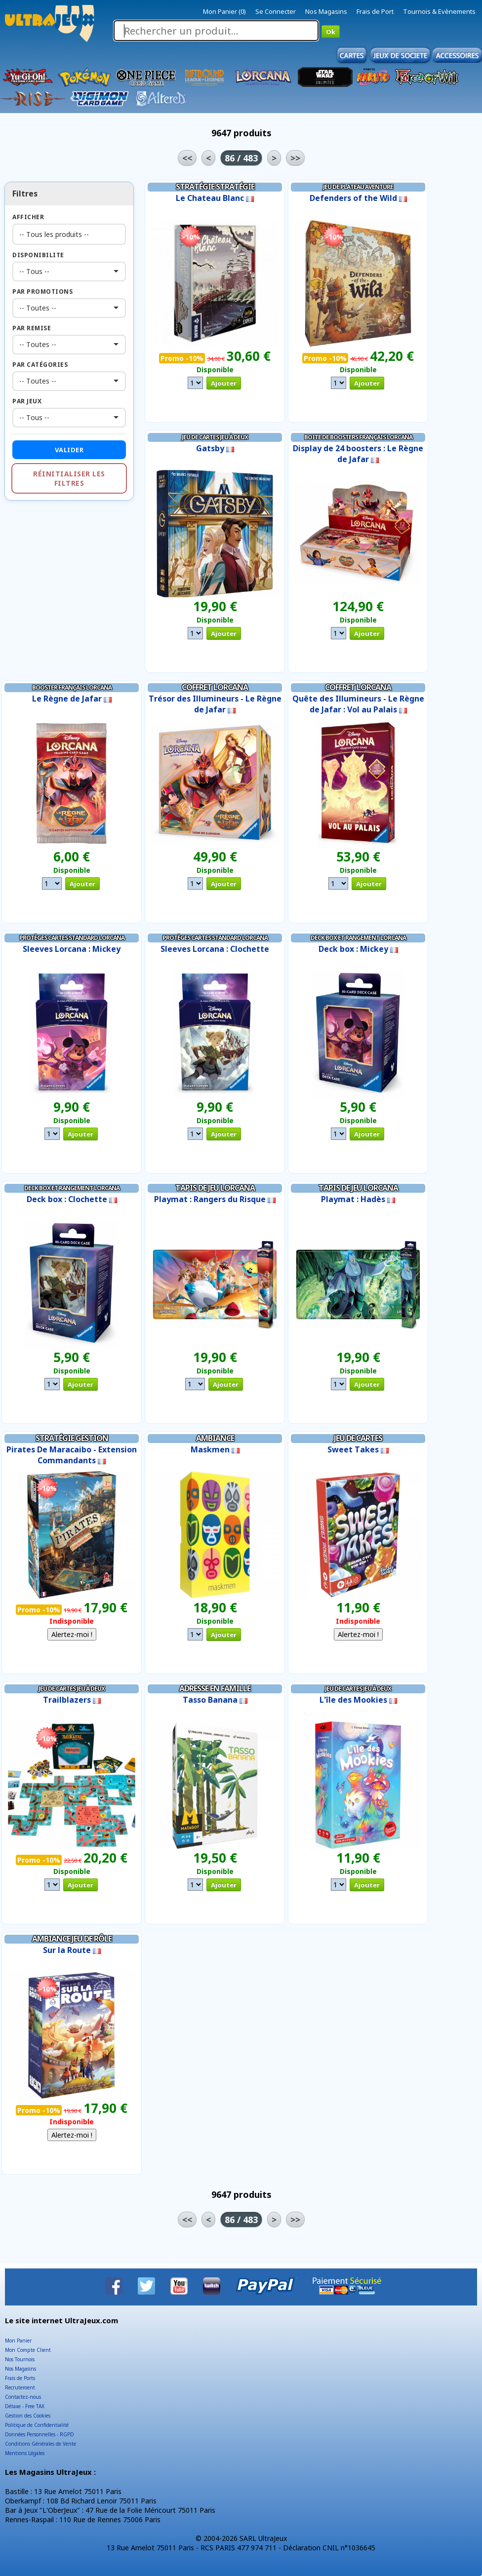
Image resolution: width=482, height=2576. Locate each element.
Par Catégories (40, 364)
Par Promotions (42, 291)
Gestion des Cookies (27, 2415)
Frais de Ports (20, 2378)
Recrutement (20, 2387)
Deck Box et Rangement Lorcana (358, 938)
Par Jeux (26, 401)
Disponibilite (38, 255)
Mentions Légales (24, 2453)
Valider (69, 449)
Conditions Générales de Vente (40, 2443)
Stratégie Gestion (72, 1438)
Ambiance (215, 1438)
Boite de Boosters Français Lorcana (358, 437)
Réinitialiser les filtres (69, 478)
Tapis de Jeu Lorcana (215, 1187)
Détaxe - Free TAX (24, 2406)
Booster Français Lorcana (72, 687)
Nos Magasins (326, 11)
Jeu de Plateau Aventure (358, 187)
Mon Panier (18, 2340)
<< (187, 158)
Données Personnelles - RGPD (39, 2434)
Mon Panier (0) (224, 11)
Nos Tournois (20, 2359)
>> (295, 158)
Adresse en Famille (214, 1688)
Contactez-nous (23, 2396)
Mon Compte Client (28, 2349)
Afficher (28, 217)
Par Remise (31, 328)
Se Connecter (275, 11)
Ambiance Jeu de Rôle (72, 1938)
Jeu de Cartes (358, 1438)
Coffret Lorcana (215, 687)
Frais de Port (375, 11)
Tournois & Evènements (439, 11)
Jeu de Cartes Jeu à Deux (215, 437)
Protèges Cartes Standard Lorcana (71, 938)
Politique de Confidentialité (37, 2424)
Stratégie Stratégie (215, 186)
